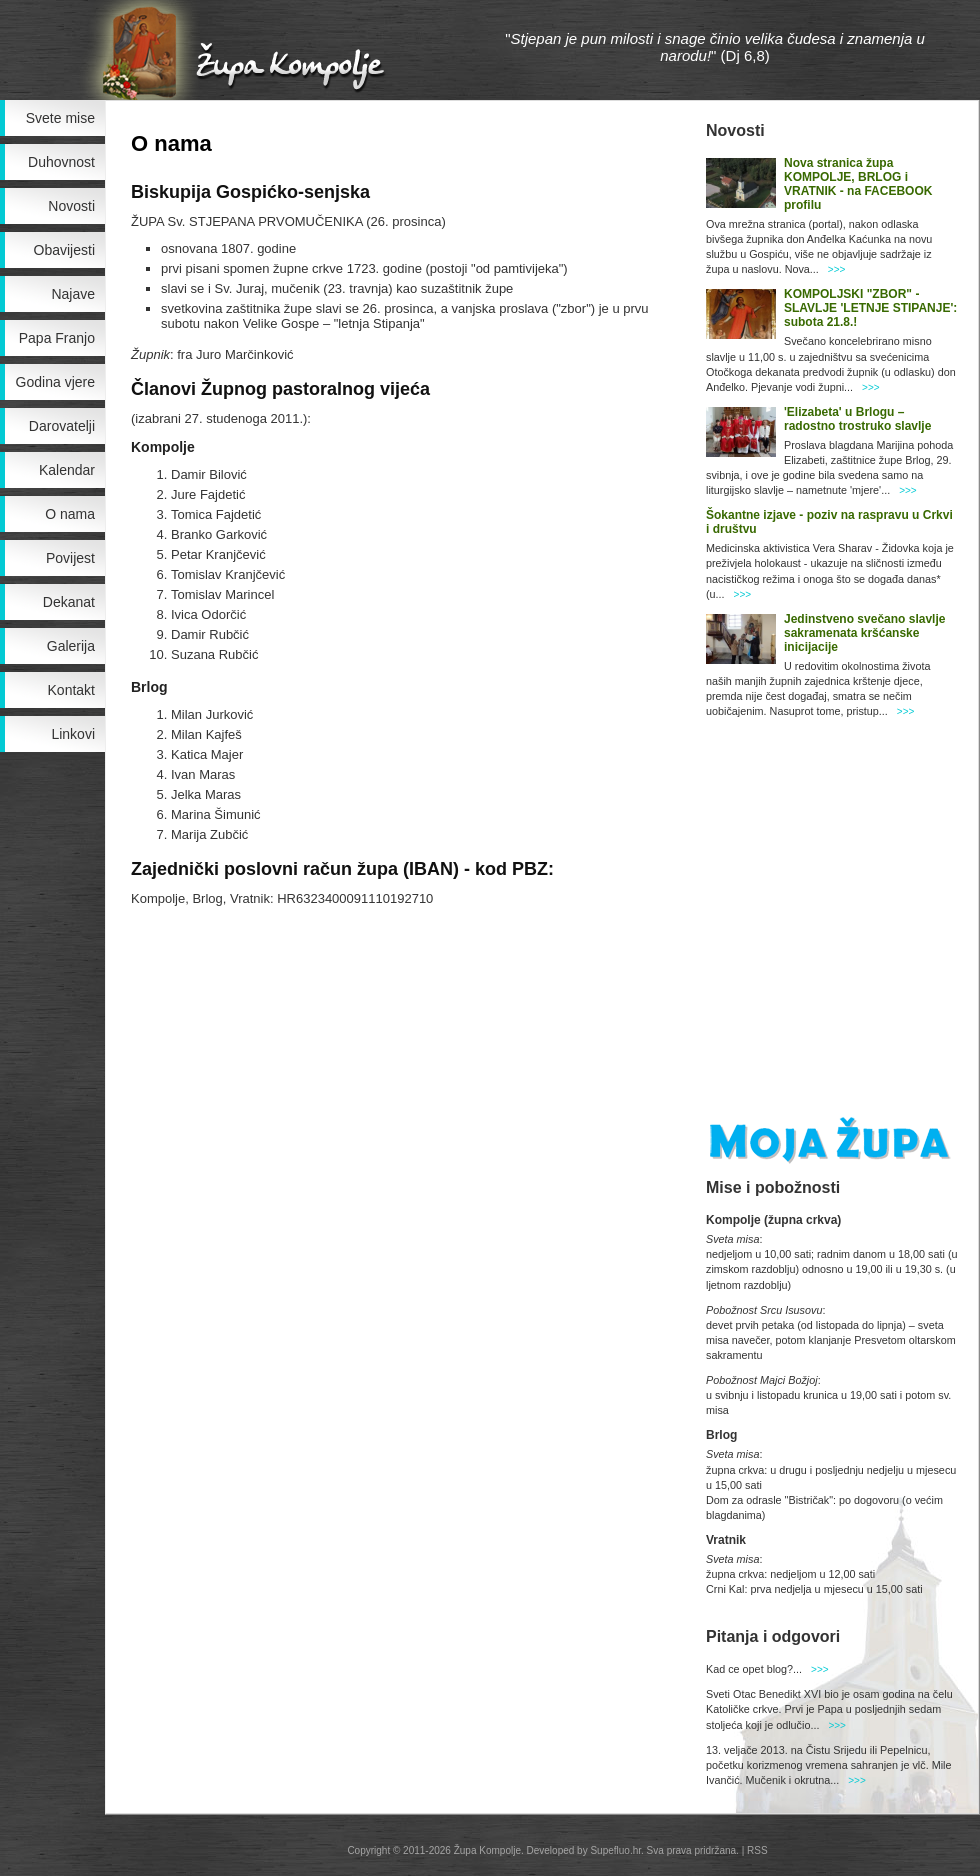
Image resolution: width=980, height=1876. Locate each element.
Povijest (70, 558)
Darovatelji (62, 426)
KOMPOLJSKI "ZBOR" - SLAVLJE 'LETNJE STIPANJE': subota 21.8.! (870, 308)
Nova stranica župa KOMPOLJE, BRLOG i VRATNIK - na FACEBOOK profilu (858, 184)
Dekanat (69, 602)
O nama (70, 514)
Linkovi (73, 734)
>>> (837, 269)
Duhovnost (61, 162)
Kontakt (71, 690)
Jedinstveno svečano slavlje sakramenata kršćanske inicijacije (864, 633)
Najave (73, 294)
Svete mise (60, 118)
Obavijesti (64, 250)
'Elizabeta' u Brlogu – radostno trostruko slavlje (857, 419)
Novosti (71, 206)
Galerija (71, 646)
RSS (757, 1850)
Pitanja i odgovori (773, 1636)
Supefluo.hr (615, 1850)
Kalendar (67, 470)
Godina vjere (55, 382)
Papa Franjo (57, 338)
